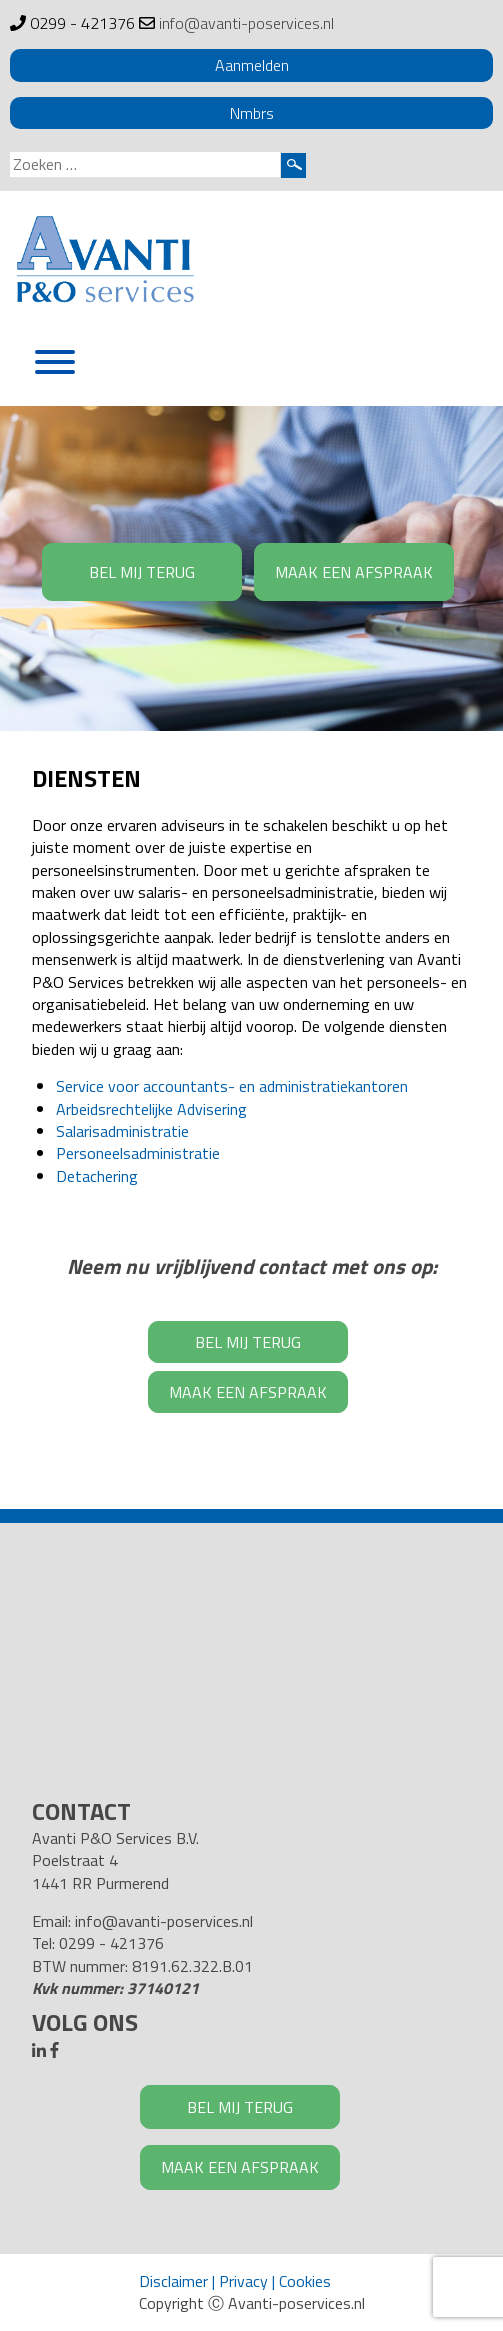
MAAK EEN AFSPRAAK (354, 572)
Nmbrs (252, 113)
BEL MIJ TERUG (142, 572)
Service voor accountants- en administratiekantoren (232, 1086)
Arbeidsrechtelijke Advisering (151, 1109)
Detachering (97, 1176)
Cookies (305, 2281)
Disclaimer (173, 2281)
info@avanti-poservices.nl (246, 23)
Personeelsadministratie (138, 1153)
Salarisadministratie (122, 1131)
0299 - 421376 (82, 23)
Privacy (243, 2281)
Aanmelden (252, 65)
